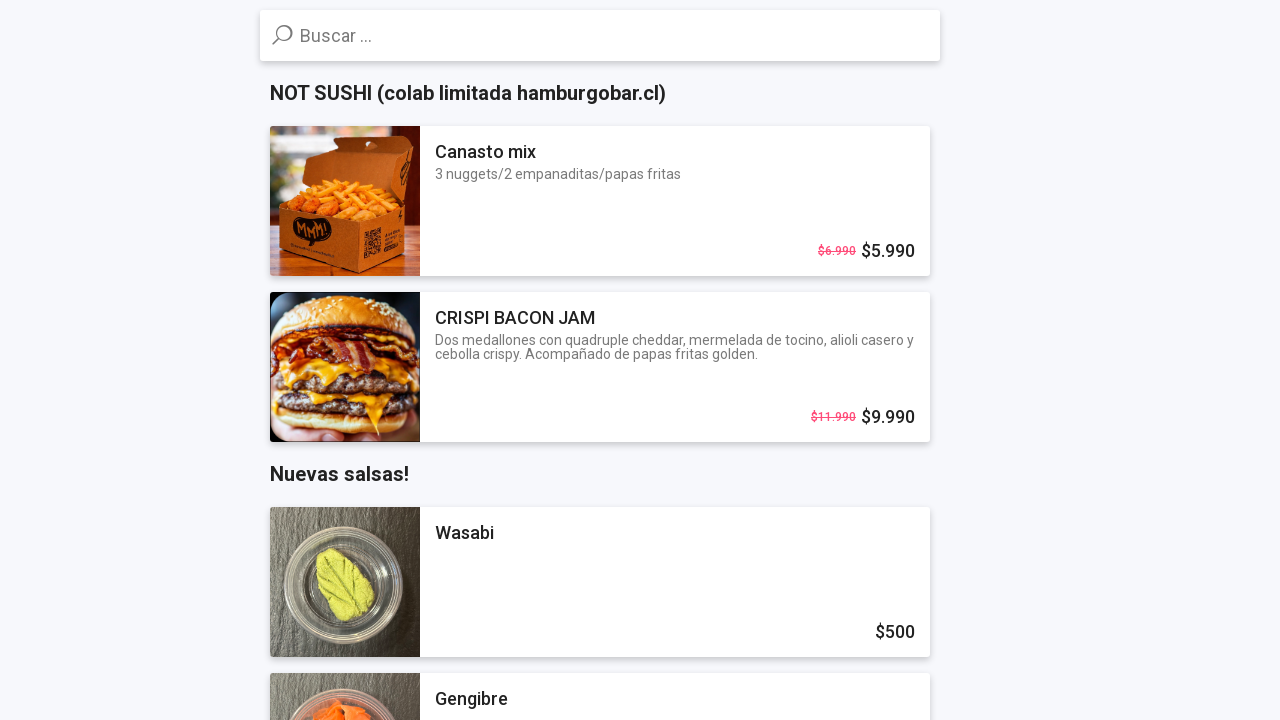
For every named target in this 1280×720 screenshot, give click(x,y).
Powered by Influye (83, 695)
